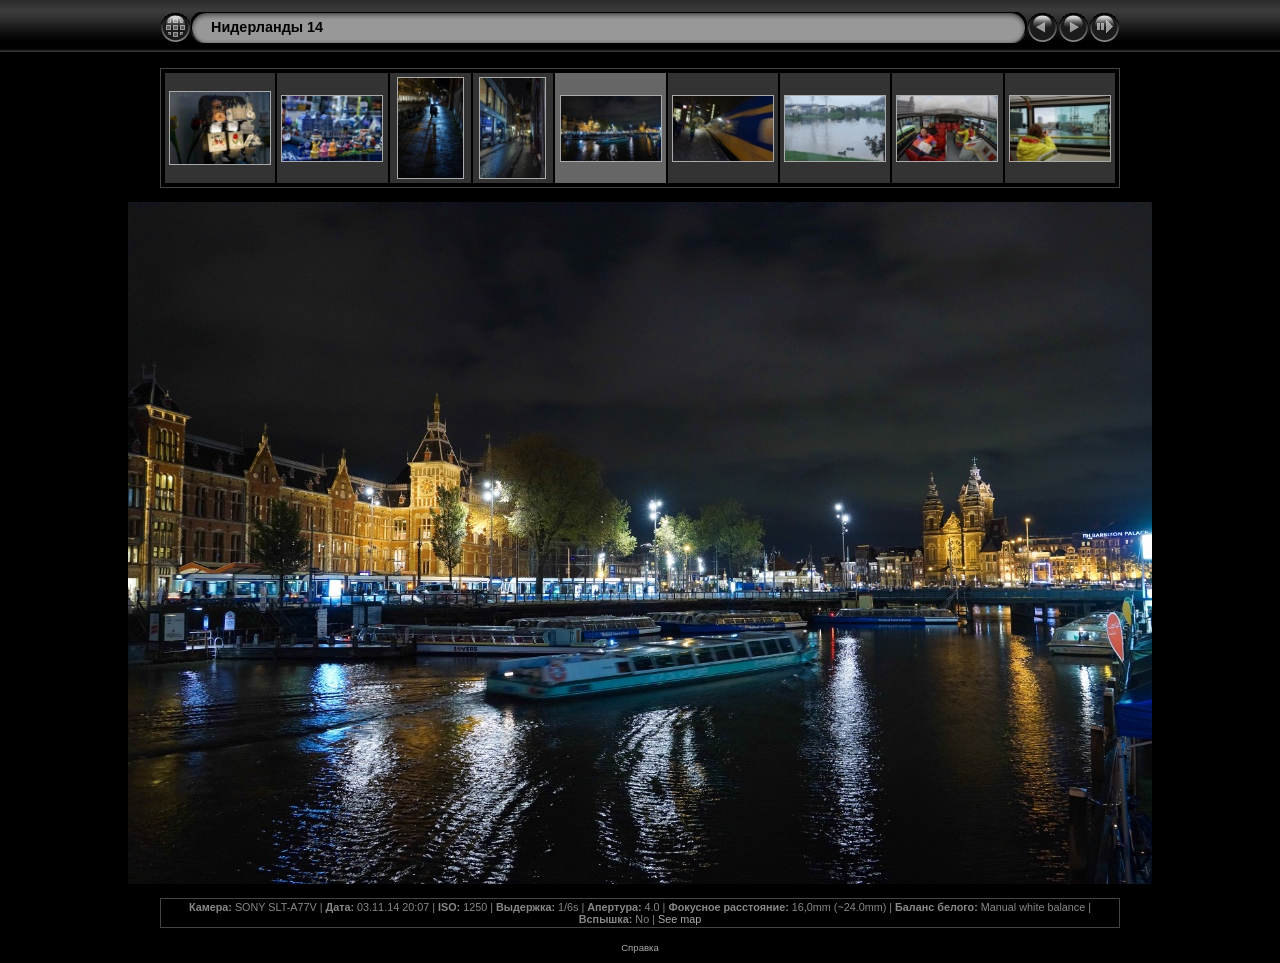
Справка (640, 947)
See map (679, 919)
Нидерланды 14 (267, 27)
